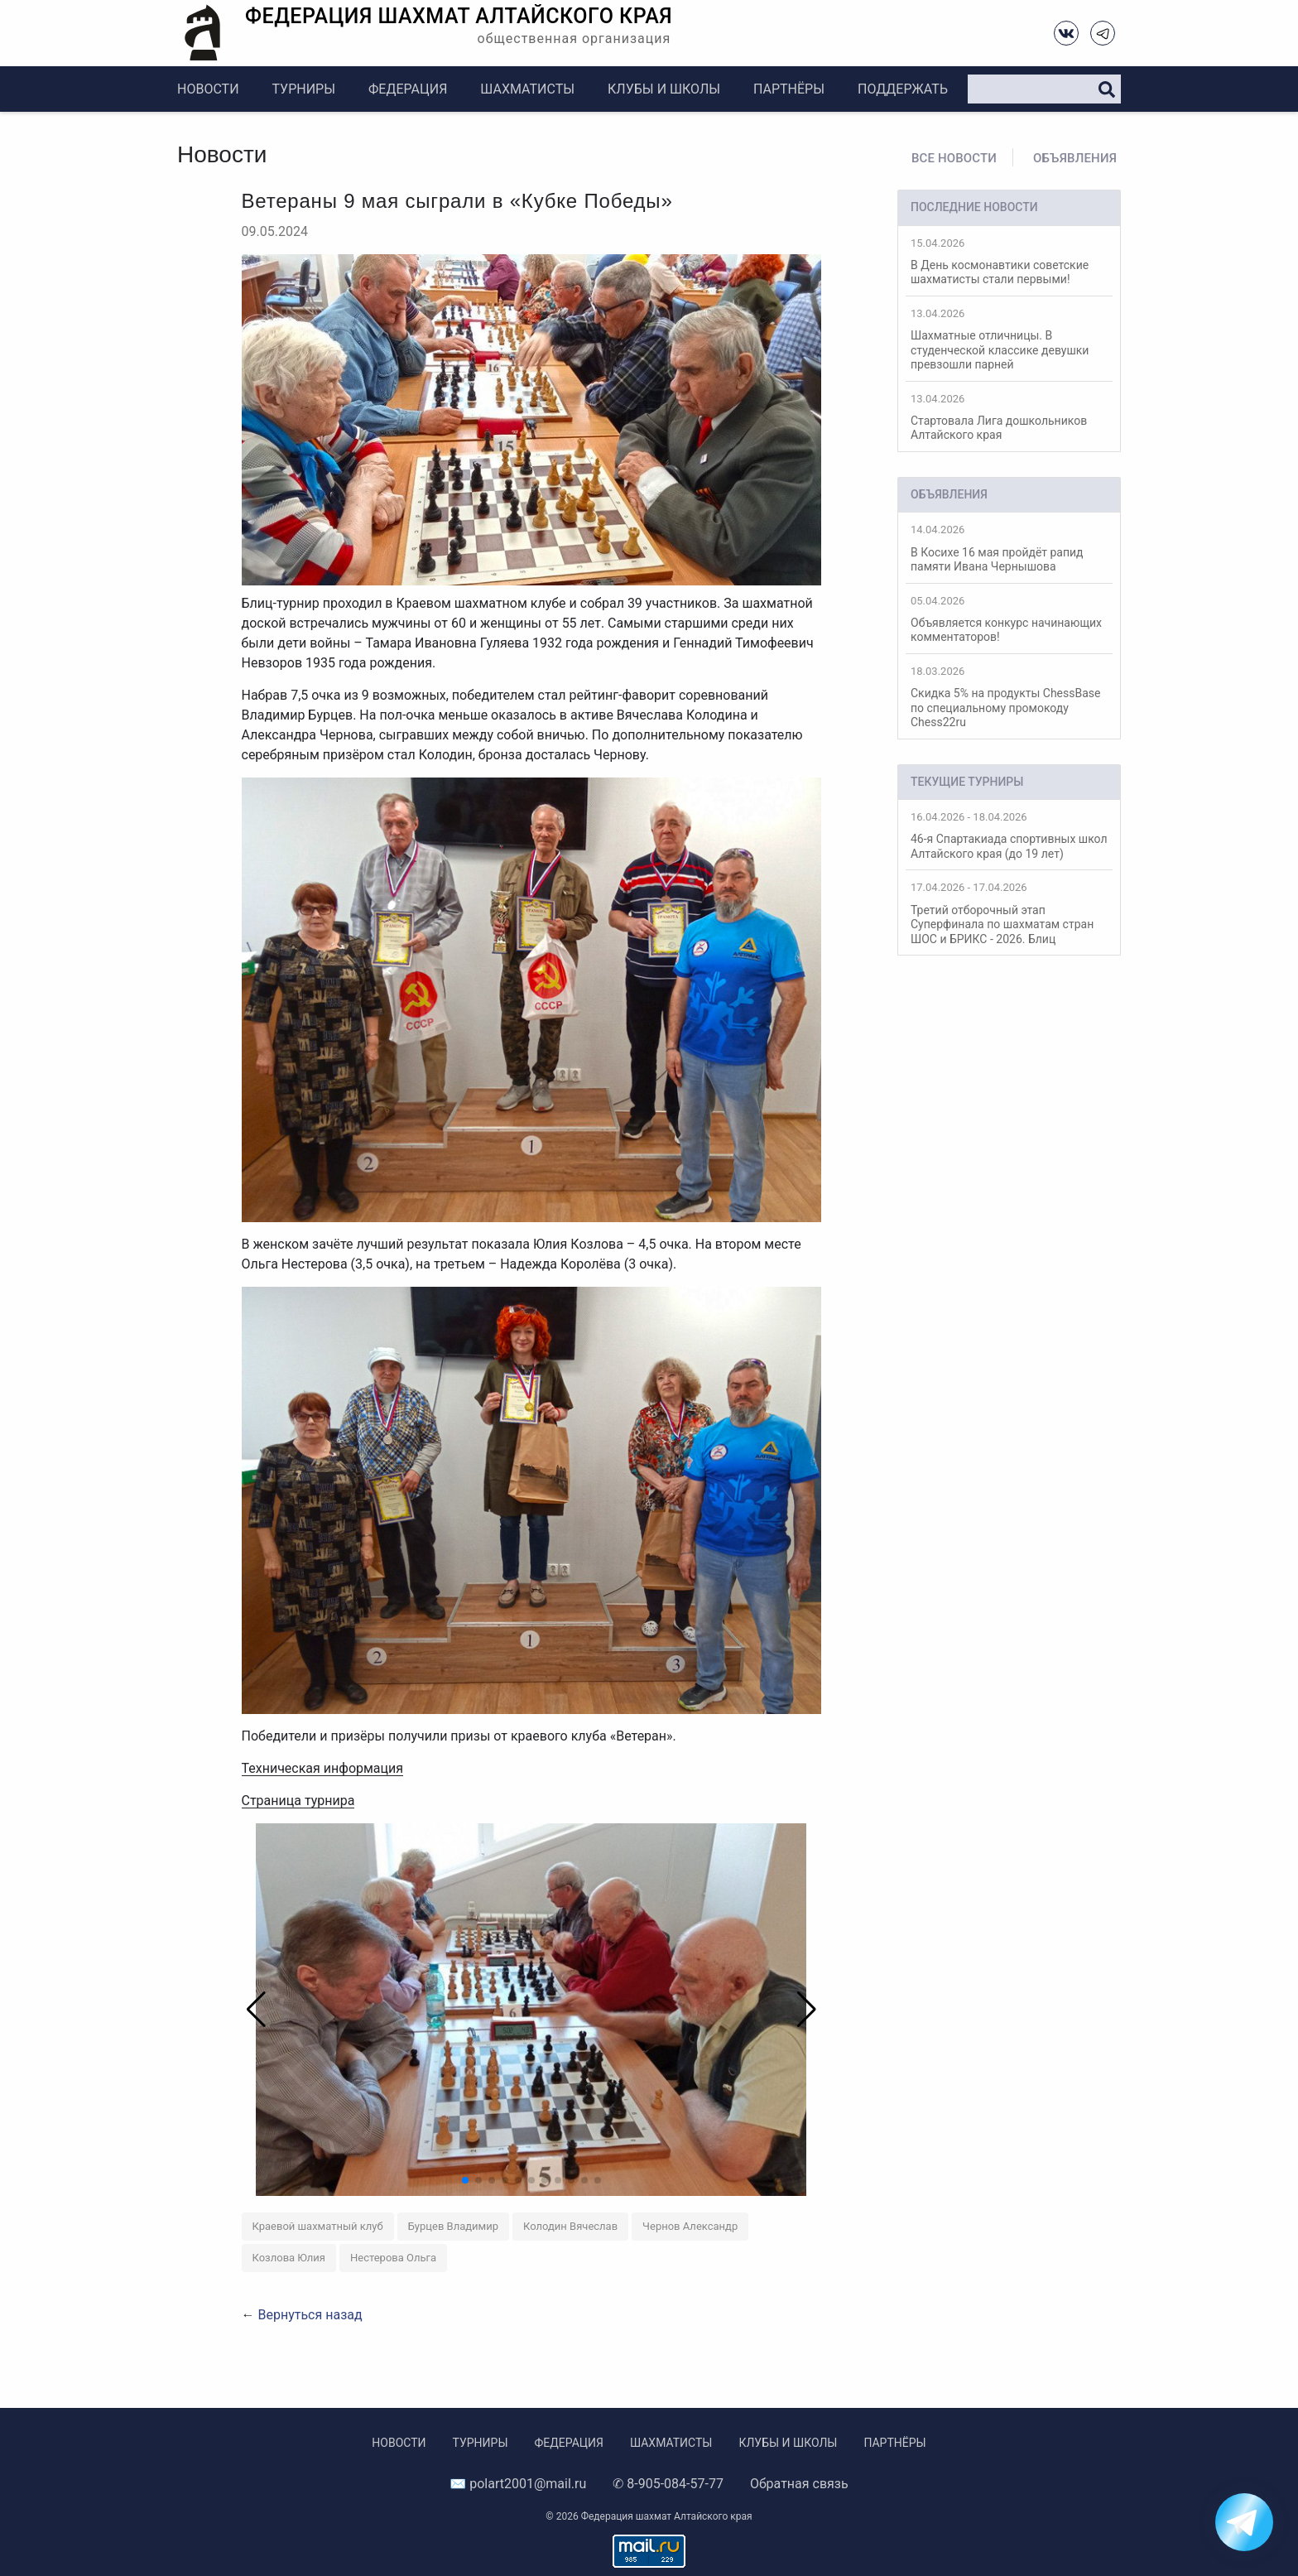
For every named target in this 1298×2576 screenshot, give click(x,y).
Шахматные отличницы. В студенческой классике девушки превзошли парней (1009, 339)
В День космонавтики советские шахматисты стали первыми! (1009, 261)
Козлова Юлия (289, 2257)
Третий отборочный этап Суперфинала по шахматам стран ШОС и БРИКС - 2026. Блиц (1009, 913)
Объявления (1075, 158)
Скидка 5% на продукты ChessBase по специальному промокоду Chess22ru (1009, 697)
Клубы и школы (664, 89)
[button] (798, 2010)
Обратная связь (799, 2484)
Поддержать (903, 89)
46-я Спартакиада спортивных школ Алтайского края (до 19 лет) (1009, 835)
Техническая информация (323, 1768)
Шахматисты (527, 89)
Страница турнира (298, 1800)
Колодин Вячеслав (570, 2226)
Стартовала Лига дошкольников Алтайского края (1009, 417)
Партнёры (788, 89)
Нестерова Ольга (393, 2257)
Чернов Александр (690, 2226)
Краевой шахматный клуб (317, 2226)
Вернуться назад (309, 2315)
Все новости (954, 158)
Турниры (303, 89)
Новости (208, 89)
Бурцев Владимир (453, 2226)
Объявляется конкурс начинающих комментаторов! (1009, 619)
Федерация (407, 89)
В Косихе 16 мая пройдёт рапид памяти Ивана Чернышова (1009, 548)
